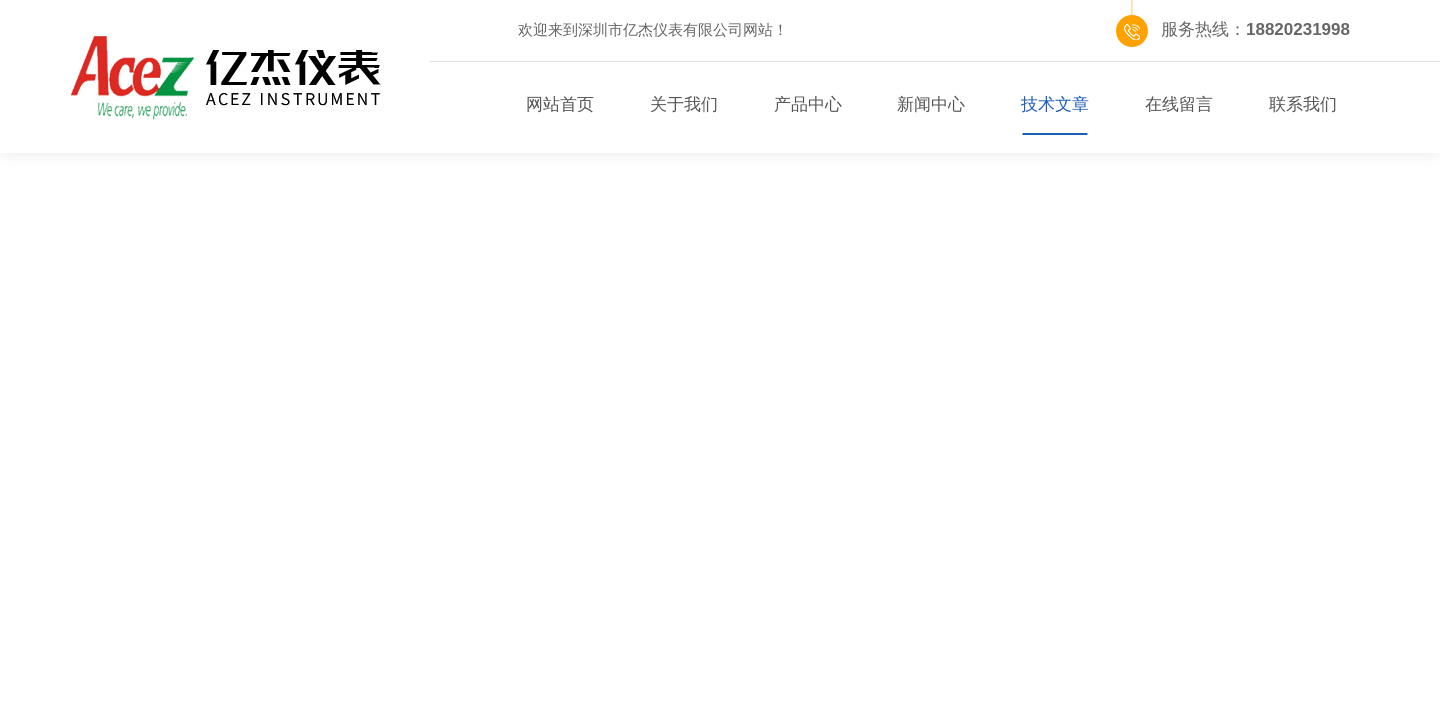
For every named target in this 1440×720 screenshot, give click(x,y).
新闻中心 (931, 104)
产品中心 (808, 104)
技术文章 (1055, 104)
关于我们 (684, 104)
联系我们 (1303, 104)
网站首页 (560, 104)
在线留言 (1179, 104)
